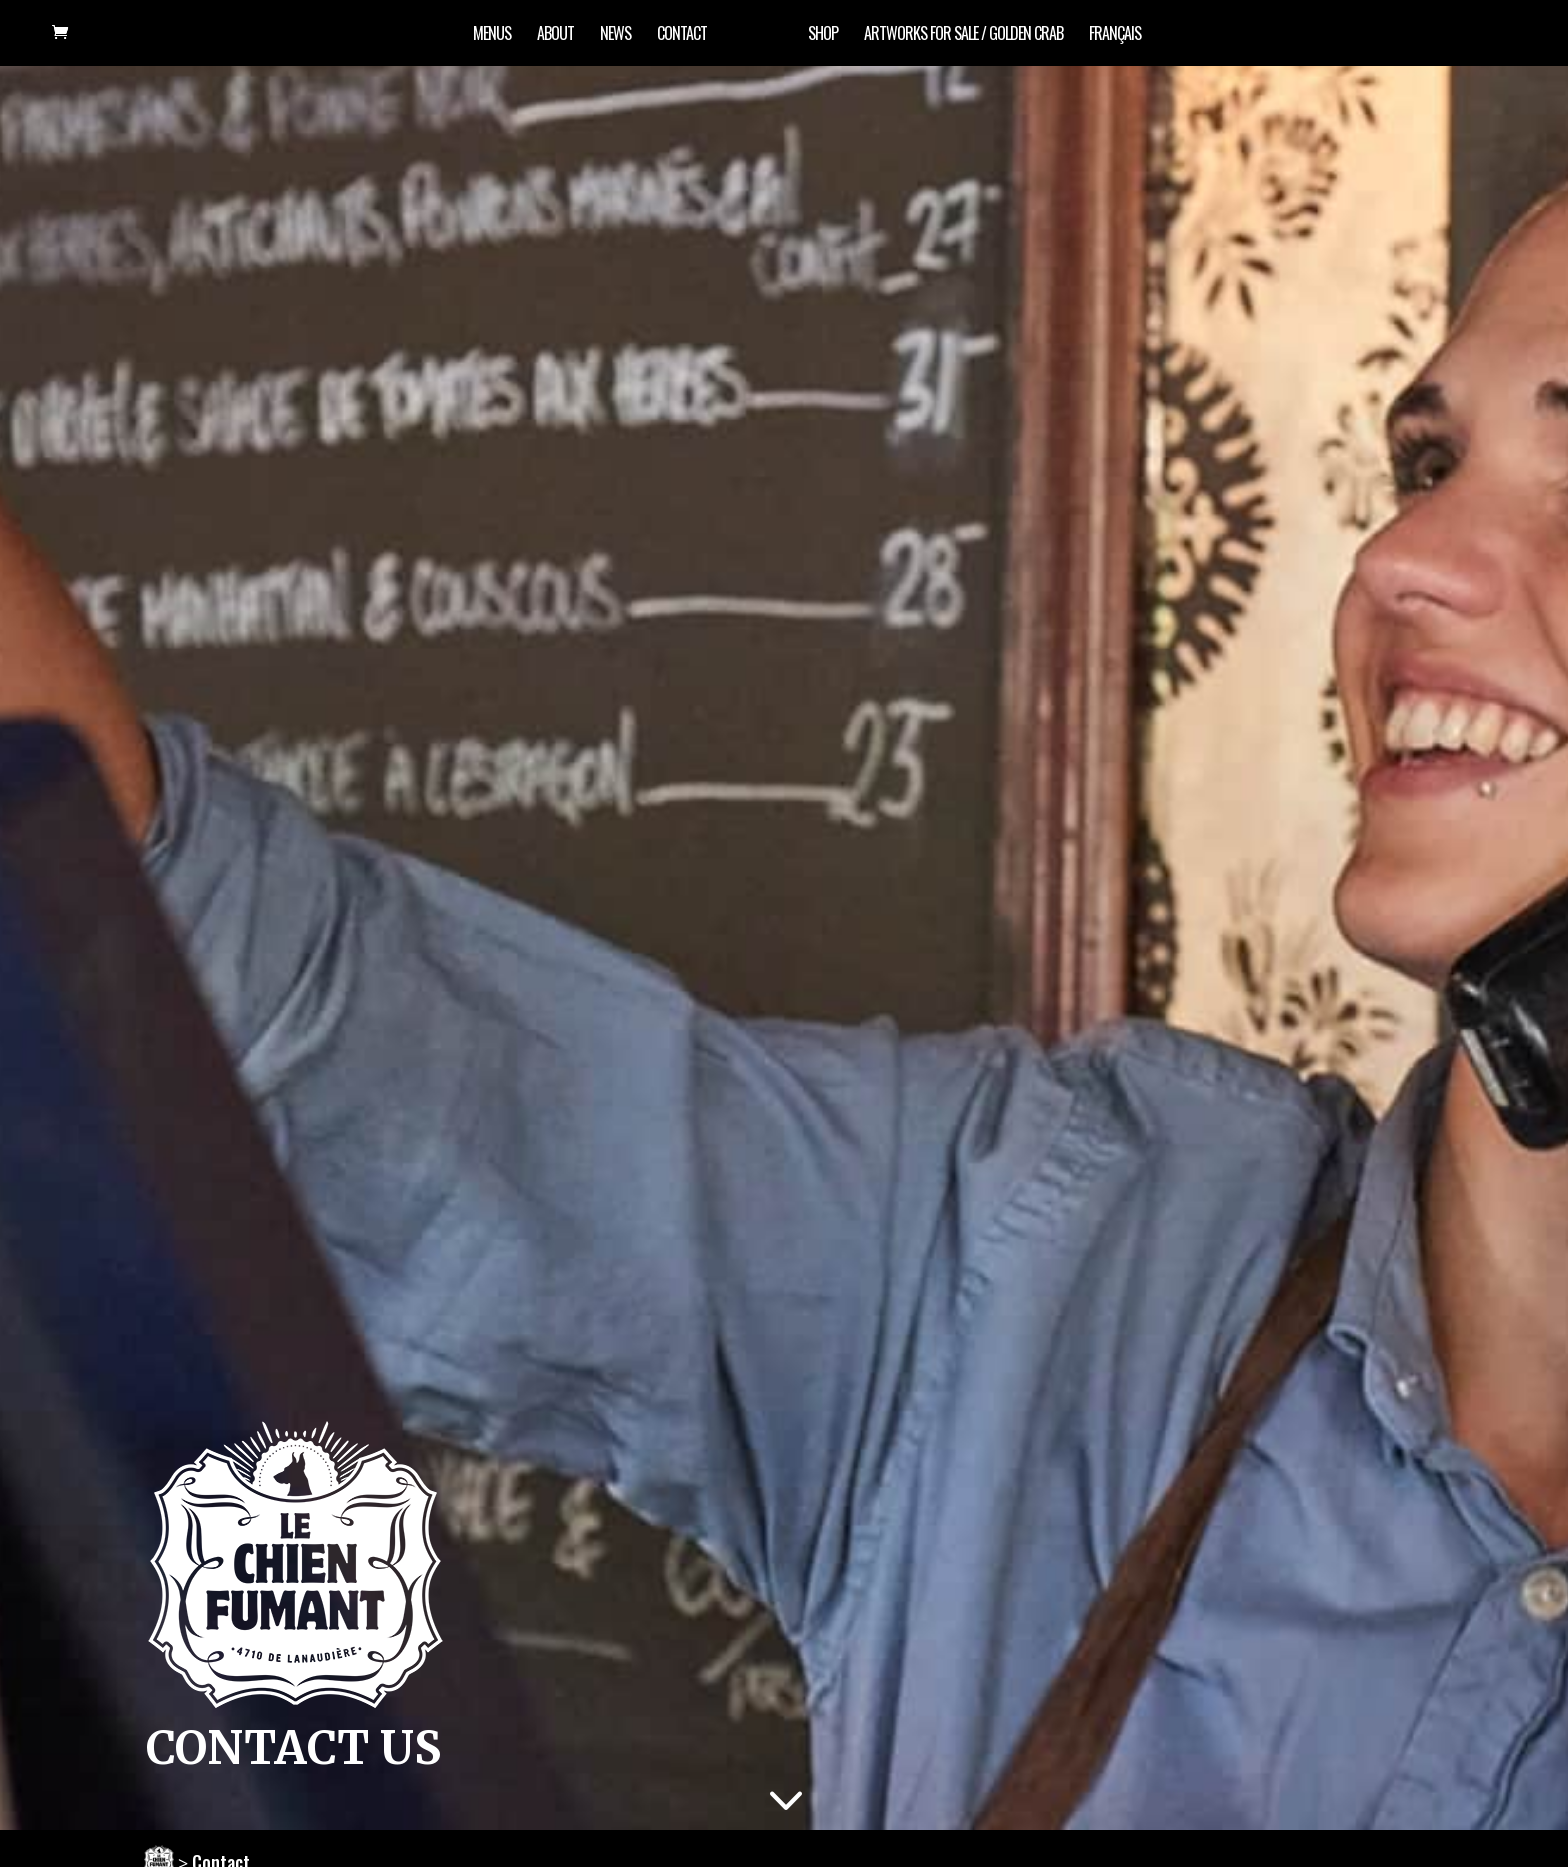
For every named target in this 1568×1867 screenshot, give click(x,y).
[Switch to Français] (1115, 46)
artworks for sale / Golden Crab (963, 35)
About (555, 35)
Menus (492, 35)
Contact (682, 35)
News (615, 35)
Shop (823, 35)
